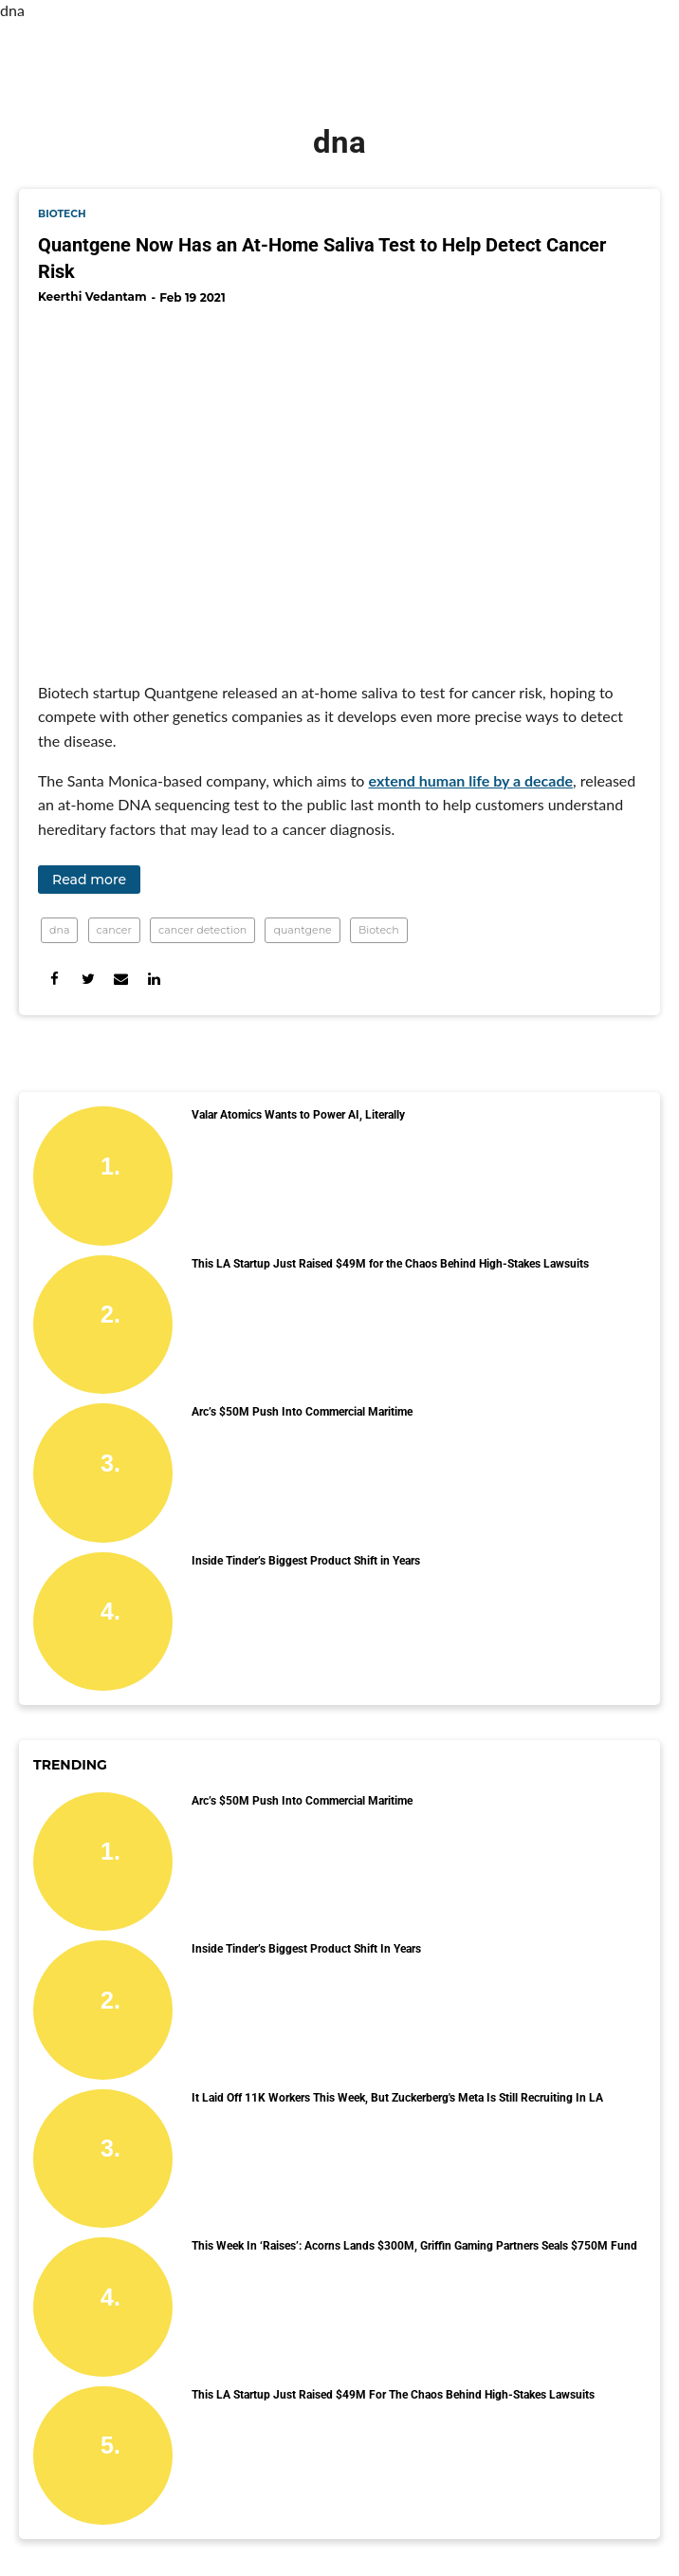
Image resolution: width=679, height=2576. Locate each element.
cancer (114, 929)
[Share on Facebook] (54, 979)
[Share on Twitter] (87, 979)
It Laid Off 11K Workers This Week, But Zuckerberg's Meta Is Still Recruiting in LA (397, 2097)
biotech (62, 214)
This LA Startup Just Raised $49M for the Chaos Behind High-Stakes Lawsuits (390, 1263)
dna (59, 929)
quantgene (302, 929)
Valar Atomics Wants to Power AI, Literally (298, 1114)
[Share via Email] (121, 979)
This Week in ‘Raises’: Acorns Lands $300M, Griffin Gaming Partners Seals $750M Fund (414, 2245)
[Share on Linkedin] (154, 979)
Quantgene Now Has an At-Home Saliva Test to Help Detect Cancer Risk (322, 258)
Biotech (378, 929)
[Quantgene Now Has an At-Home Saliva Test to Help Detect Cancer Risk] (339, 485)
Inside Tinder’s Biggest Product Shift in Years (306, 1560)
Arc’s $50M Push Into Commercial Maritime (302, 1411)
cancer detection (202, 929)
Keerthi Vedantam (92, 296)
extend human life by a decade (471, 780)
